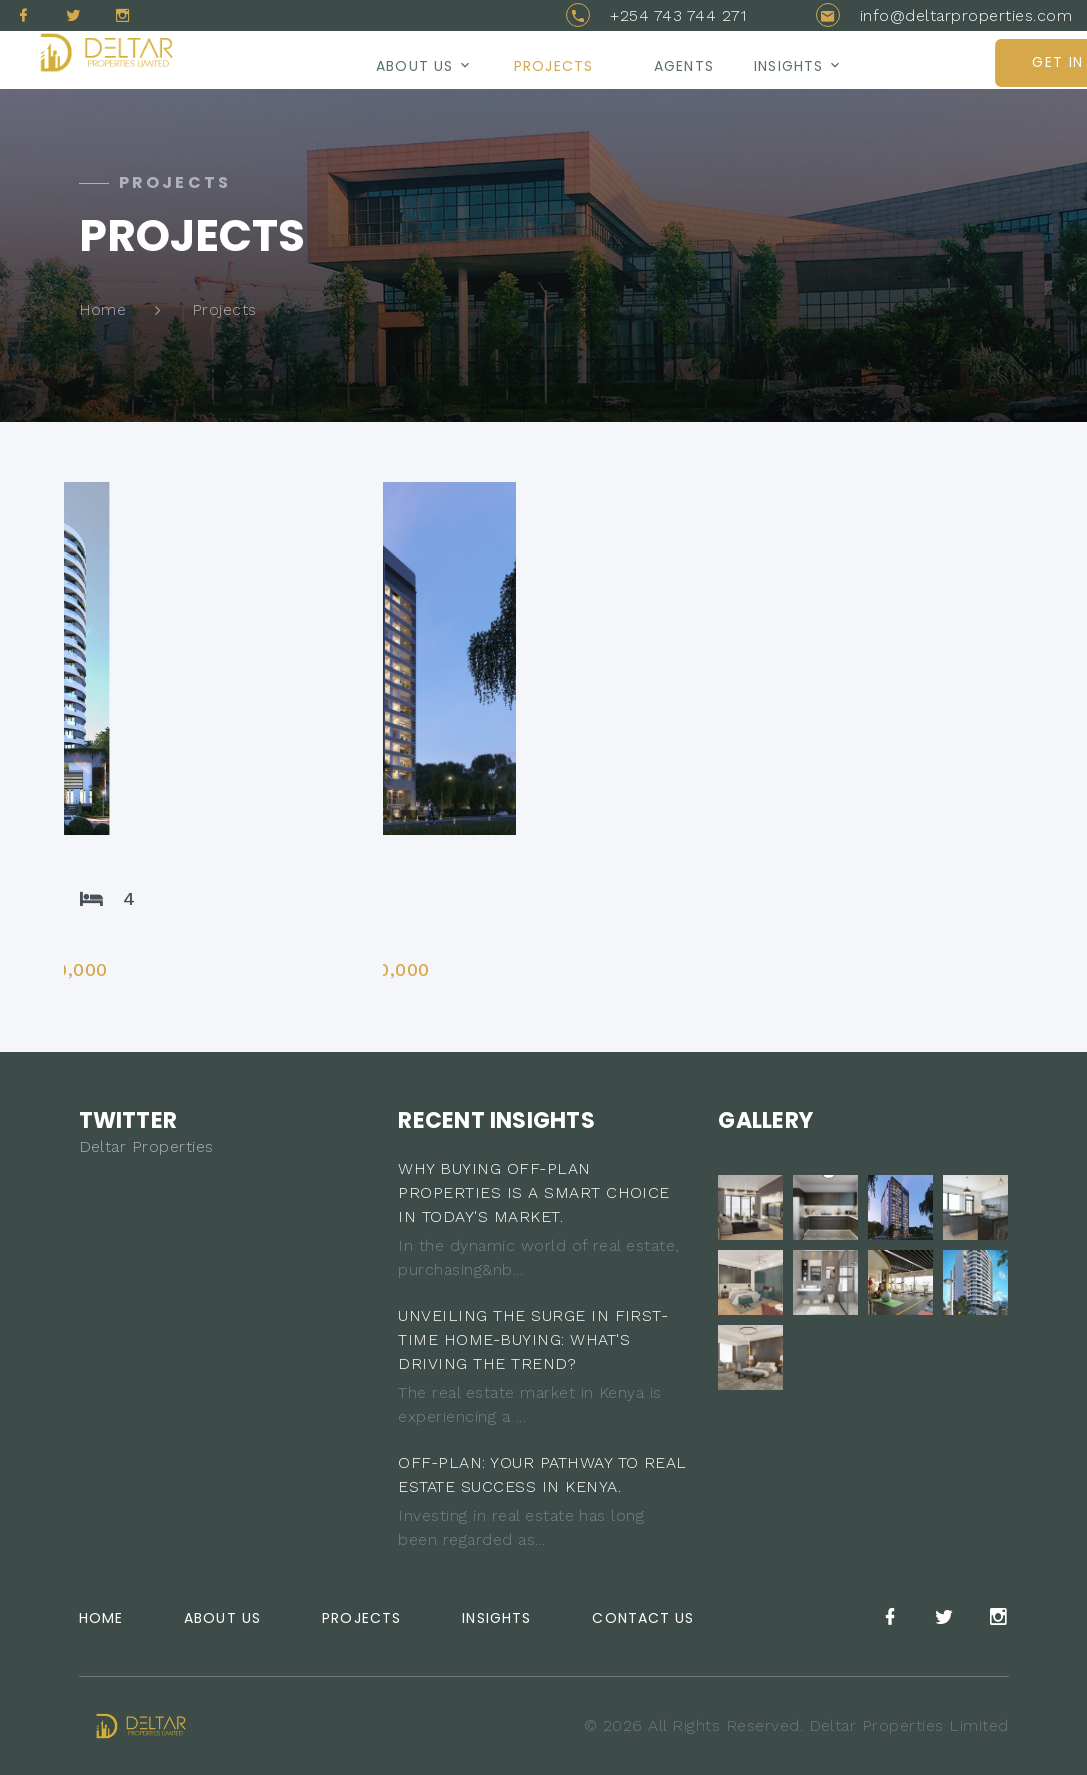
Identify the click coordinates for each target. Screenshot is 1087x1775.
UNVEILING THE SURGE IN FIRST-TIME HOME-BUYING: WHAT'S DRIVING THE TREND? (533, 1339)
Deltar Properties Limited (909, 1725)
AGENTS (684, 66)
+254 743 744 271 (678, 15)
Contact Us (643, 1618)
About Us (222, 1618)
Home (103, 309)
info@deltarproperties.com (966, 15)
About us (414, 66)
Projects (553, 66)
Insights (788, 66)
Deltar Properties (146, 1146)
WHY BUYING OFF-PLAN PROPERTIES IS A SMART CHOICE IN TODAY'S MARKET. (533, 1192)
